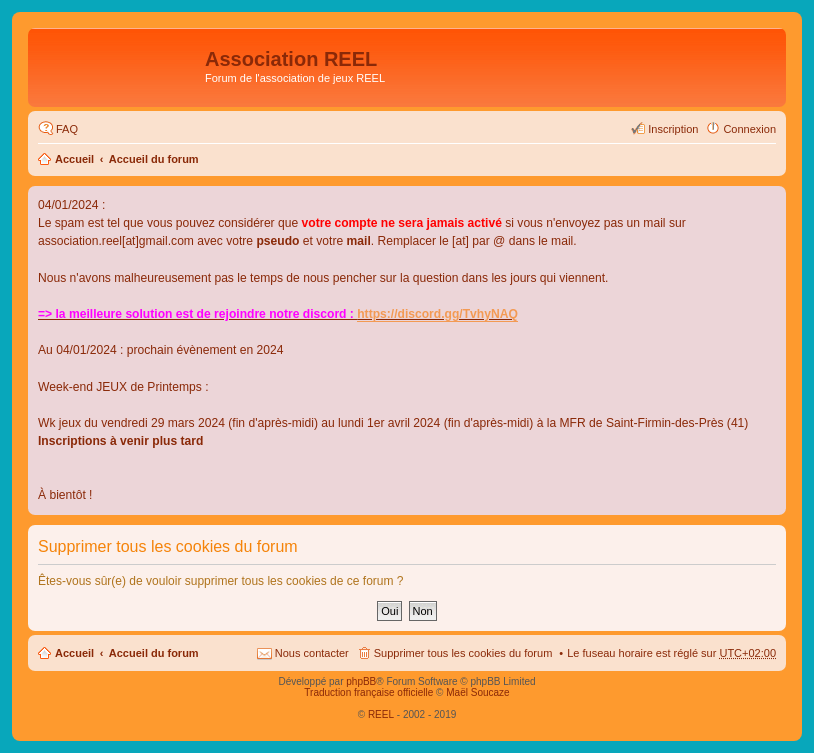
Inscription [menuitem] (673, 129)
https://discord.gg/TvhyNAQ (437, 314)
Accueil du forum (154, 159)
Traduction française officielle (368, 692)
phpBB (361, 681)
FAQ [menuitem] (67, 129)
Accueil (74, 159)
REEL (381, 714)
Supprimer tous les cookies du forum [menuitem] (463, 653)
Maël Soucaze (477, 692)
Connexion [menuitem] (749, 129)
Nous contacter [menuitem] (312, 653)
